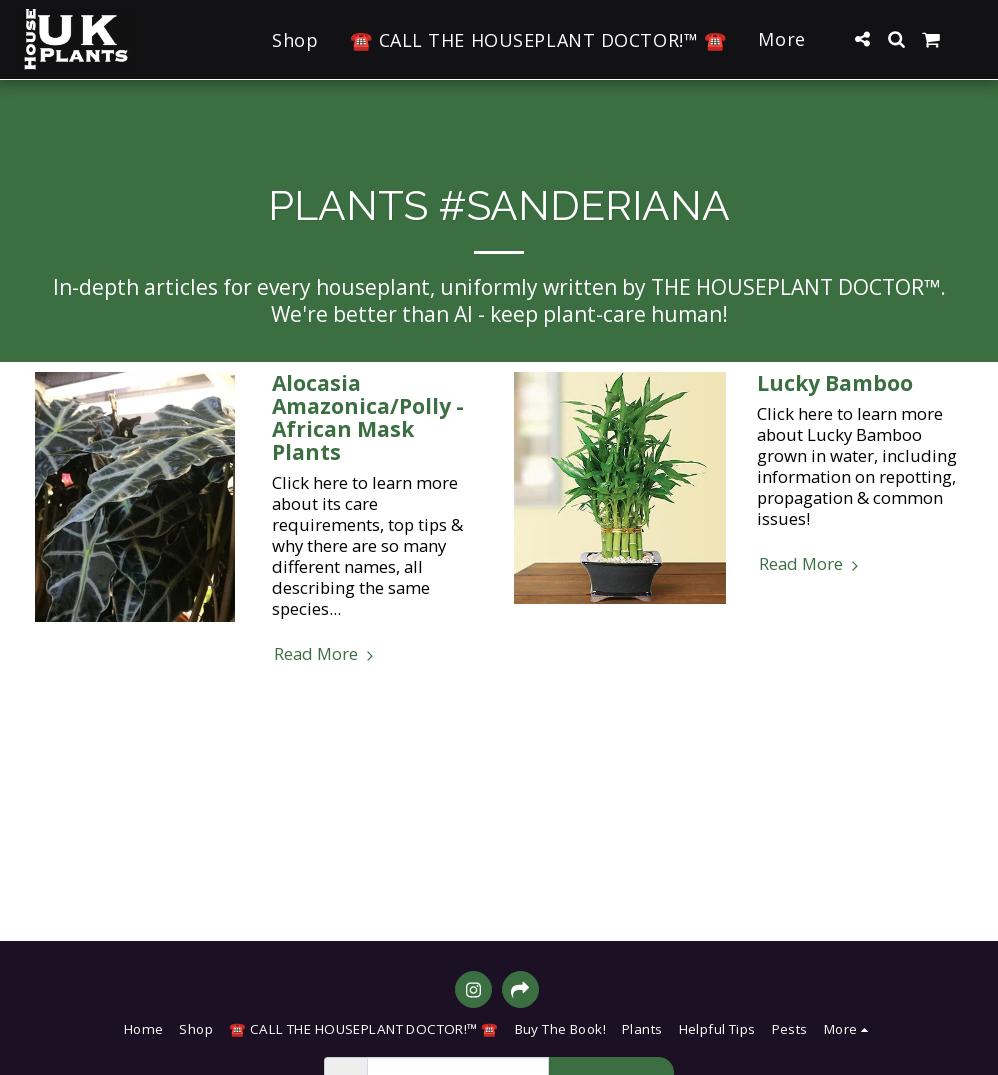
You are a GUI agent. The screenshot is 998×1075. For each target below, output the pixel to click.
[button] (862, 39)
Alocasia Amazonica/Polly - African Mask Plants (368, 417)
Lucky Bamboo (835, 383)
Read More (326, 653)
